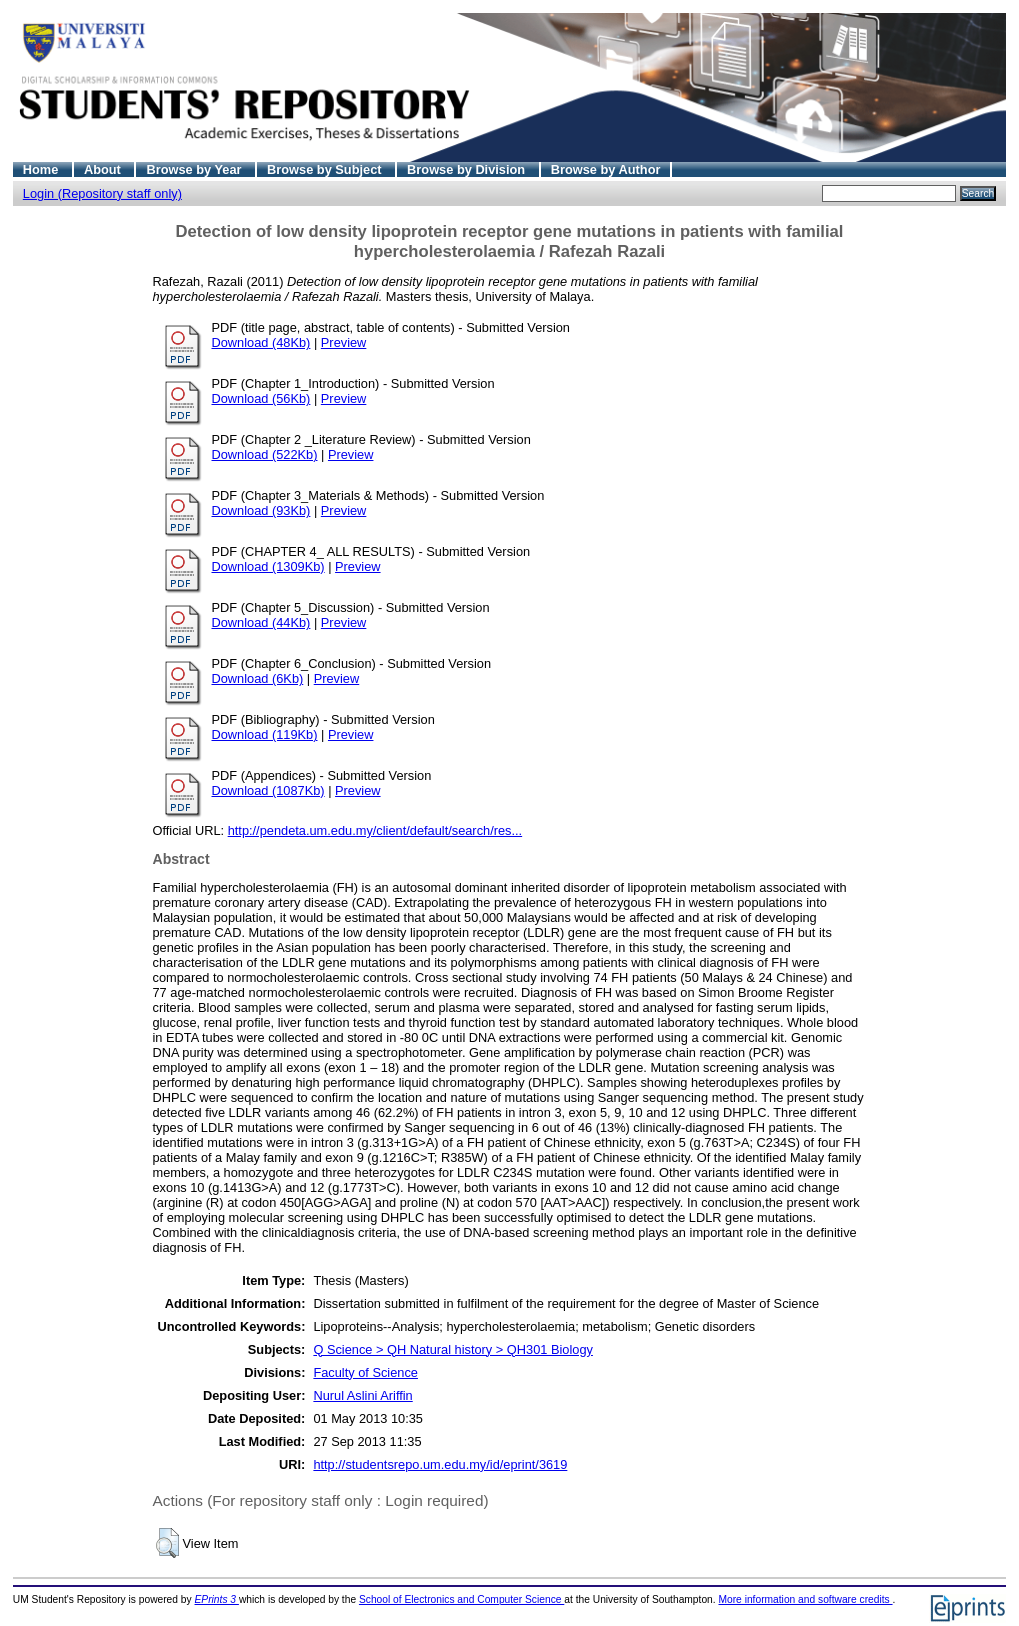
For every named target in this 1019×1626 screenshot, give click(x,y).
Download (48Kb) (261, 342)
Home (42, 169)
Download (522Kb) (265, 454)
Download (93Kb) (261, 510)
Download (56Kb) (261, 398)
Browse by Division (468, 169)
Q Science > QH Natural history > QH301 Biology (453, 1349)
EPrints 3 (217, 1599)
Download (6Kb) (258, 678)
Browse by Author (606, 169)
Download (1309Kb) (268, 566)
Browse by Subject (326, 169)
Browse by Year (195, 169)
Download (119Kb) (265, 734)
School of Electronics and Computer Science (461, 1599)
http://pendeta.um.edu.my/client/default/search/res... (375, 830)
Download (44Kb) (261, 622)
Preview (344, 342)
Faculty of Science (365, 1372)
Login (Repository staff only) (102, 193)
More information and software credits (805, 1599)
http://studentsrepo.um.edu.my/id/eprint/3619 (440, 1464)
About (104, 169)
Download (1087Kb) (268, 790)
